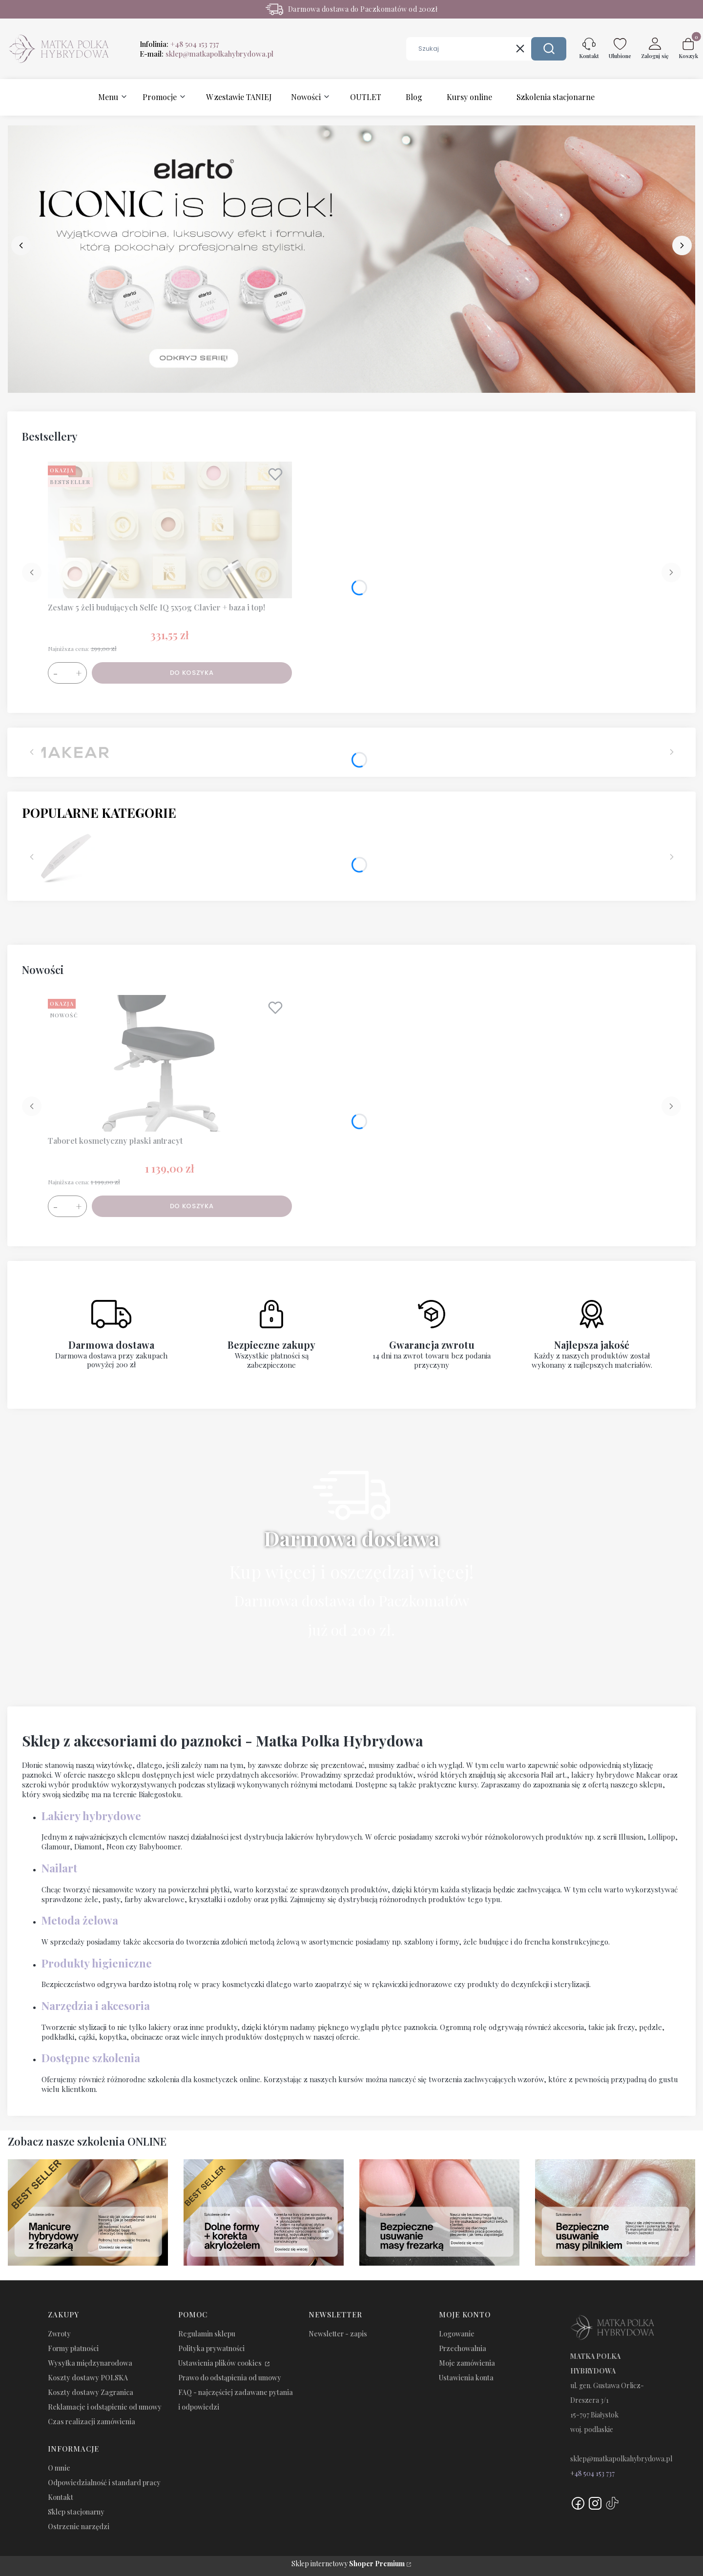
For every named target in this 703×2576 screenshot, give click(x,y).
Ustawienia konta (466, 2377)
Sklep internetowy (348, 2563)
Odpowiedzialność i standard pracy (104, 2482)
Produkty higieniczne (96, 1963)
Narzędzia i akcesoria (95, 2005)
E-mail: (206, 54)
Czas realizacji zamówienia (91, 2421)
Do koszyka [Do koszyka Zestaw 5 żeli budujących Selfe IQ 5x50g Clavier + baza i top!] (192, 672)
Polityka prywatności (211, 2348)
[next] (682, 245)
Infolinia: (179, 44)
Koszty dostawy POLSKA (88, 2377)
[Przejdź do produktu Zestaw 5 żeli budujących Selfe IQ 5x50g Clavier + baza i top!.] (170, 530)
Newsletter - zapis (338, 2333)
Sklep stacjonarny (76, 2511)
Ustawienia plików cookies (220, 2363)
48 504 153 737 (595, 2473)
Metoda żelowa (79, 1920)
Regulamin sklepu (206, 2333)
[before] (21, 245)
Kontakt (60, 2497)
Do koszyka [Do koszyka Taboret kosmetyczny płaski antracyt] (192, 1206)
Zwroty (59, 2333)
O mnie (59, 2468)
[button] (548, 49)
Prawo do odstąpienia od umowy (229, 2377)
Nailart (59, 1868)
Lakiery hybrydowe (91, 1815)
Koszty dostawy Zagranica (90, 2392)
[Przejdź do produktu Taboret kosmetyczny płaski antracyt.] (170, 1063)
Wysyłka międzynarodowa (90, 2363)
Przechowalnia (462, 2348)
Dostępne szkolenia (90, 2057)
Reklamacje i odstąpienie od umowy (105, 2407)
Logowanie (457, 2333)
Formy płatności (73, 2348)
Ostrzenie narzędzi (78, 2526)
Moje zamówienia (467, 2363)
